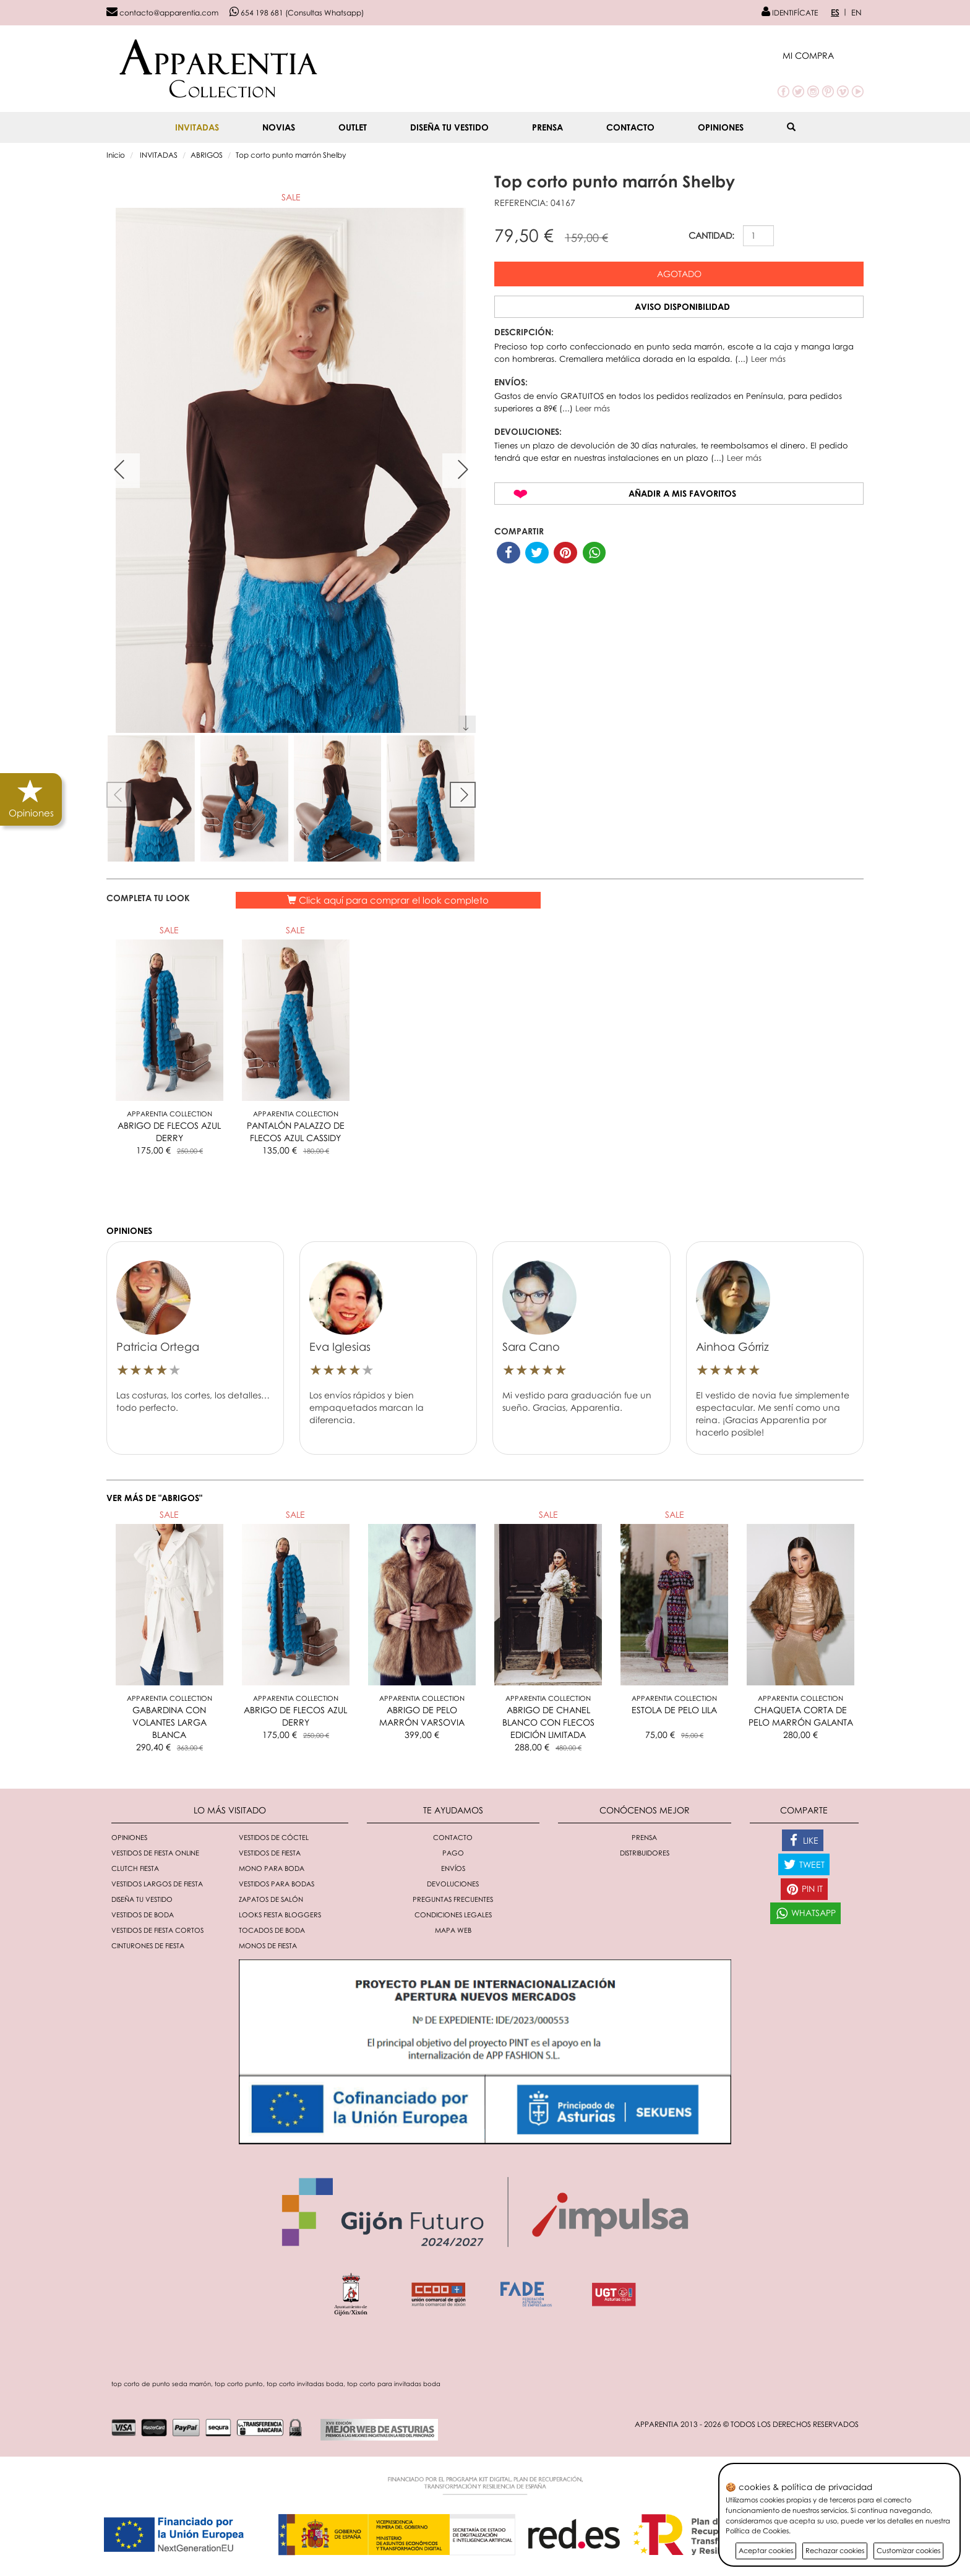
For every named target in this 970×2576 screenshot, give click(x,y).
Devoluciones (453, 1884)
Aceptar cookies (766, 2550)
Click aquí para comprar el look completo (388, 899)
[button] (823, 55)
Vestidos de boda (142, 1915)
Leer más (768, 359)
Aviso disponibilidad (682, 306)
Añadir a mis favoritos (682, 493)
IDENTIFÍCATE (790, 12)
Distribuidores (644, 1853)
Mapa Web (453, 1930)
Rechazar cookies (834, 2550)
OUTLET (352, 127)
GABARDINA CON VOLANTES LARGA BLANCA (169, 1722)
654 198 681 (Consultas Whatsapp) (297, 12)
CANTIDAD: (711, 235)
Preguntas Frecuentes (453, 1899)
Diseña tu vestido (449, 127)
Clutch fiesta (135, 1868)
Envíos (453, 1868)
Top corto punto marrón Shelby (291, 155)
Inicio (115, 155)
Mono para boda (271, 1868)
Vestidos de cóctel (274, 1837)
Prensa (547, 127)
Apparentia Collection (169, 1114)
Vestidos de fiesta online (155, 1853)
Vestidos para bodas (276, 1884)
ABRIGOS (207, 155)
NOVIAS (278, 127)
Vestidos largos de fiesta (157, 1884)
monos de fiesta (268, 1945)
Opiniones (721, 127)
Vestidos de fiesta (270, 1853)
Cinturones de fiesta (147, 1945)
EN (856, 12)
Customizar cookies (908, 2550)
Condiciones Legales (453, 1915)
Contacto (630, 127)
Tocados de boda (272, 1930)
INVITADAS (197, 127)
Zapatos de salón (271, 1899)
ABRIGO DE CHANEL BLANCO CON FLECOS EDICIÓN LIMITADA (548, 1722)
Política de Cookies (757, 2531)
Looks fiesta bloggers (280, 1915)
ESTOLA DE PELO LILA (674, 1710)
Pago (453, 1853)
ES (835, 12)
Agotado (679, 273)
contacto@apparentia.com (162, 12)
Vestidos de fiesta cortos (157, 1930)
